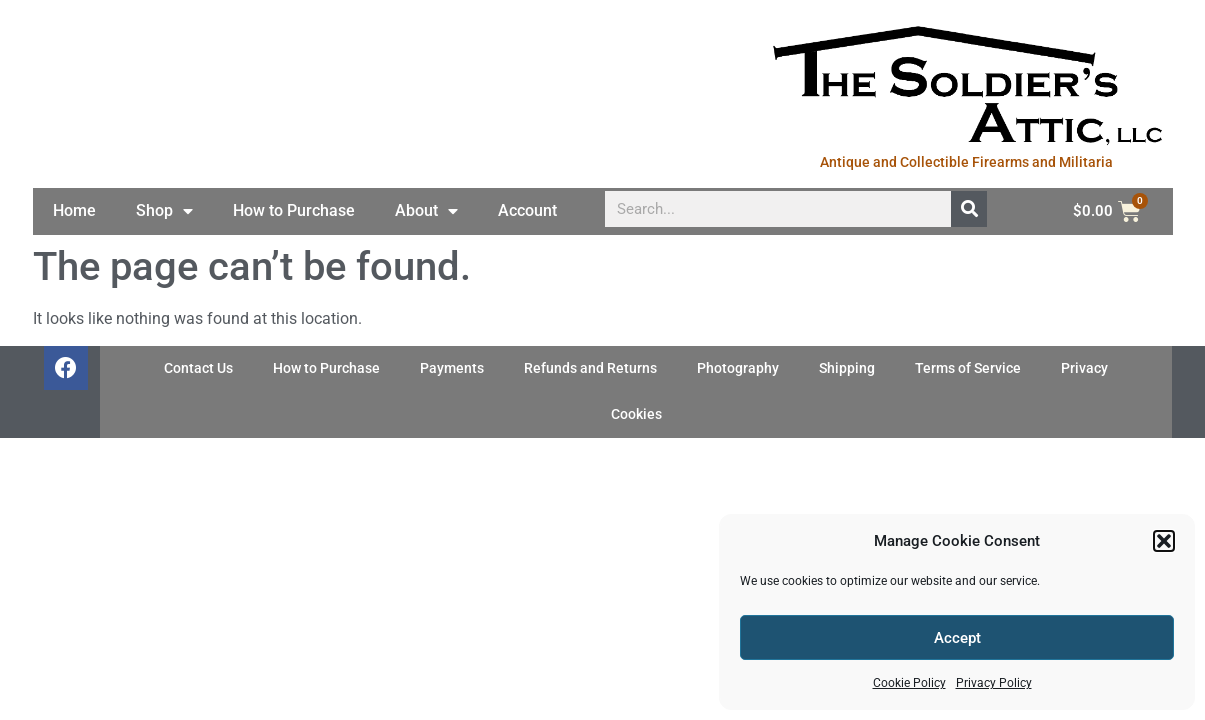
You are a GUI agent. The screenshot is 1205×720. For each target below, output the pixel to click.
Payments (452, 368)
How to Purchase (294, 210)
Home (74, 210)
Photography (738, 368)
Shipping (847, 368)
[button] (1164, 541)
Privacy (1084, 368)
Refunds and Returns (590, 368)
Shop (164, 211)
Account (527, 210)
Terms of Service (968, 368)
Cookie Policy (909, 683)
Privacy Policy (994, 683)
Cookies (636, 414)
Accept (957, 638)
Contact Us (198, 368)
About (426, 211)
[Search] (969, 209)
